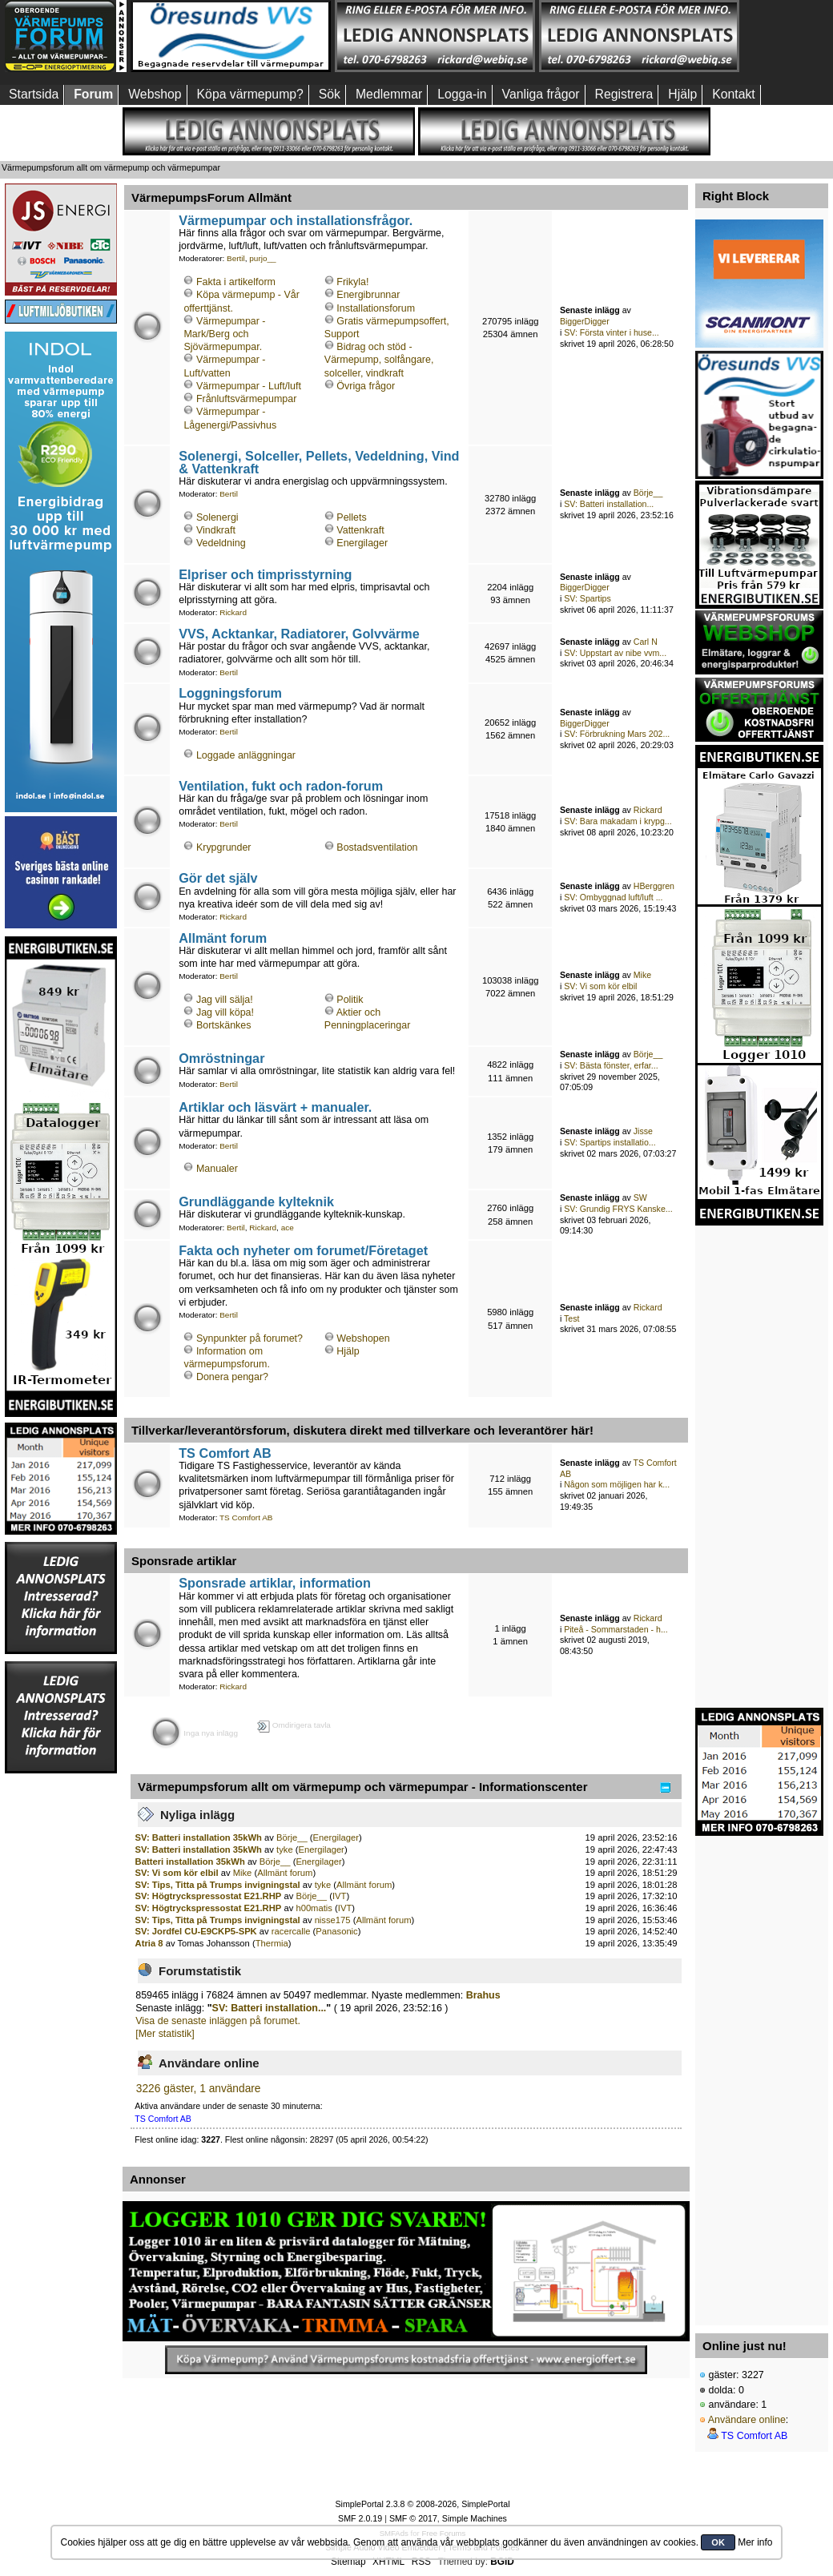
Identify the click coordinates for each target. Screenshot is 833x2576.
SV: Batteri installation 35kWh (198, 1837)
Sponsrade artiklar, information (275, 1583)
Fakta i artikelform (236, 282)
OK (718, 2542)
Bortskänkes (224, 1025)
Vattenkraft (360, 530)
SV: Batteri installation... (609, 504)
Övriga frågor (365, 386)
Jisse (643, 1131)
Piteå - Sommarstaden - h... (616, 1629)
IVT (339, 1896)
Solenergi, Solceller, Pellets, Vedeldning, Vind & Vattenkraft (319, 462)
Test (571, 1318)
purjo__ (262, 258)
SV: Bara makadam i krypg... (617, 821)
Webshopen (362, 1338)
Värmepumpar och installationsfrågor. (295, 220)
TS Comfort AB (225, 1453)
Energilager (362, 543)
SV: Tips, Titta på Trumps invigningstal (217, 1885)
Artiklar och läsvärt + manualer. (275, 1107)
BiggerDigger (585, 321)
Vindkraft (215, 530)
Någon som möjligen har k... (617, 1484)
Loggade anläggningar (246, 755)
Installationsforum (375, 308)
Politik (349, 999)
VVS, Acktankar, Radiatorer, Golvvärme (299, 633)
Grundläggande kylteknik (256, 1201)
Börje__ (648, 492)
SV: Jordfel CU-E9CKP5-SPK (196, 1931)
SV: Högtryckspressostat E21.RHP (208, 1896)
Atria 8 (149, 1943)
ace (287, 1227)
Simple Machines (474, 2518)
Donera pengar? (232, 1377)
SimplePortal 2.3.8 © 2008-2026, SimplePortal (422, 2504)
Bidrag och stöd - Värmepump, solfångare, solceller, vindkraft (379, 359)
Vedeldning (221, 543)
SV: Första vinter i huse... (611, 332)
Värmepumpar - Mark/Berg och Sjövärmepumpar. (224, 334)
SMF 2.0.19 (360, 2518)
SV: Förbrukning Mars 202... (617, 734)
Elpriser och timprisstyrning (265, 574)
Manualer (217, 1168)
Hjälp (347, 1351)
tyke (284, 1849)
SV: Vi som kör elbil (600, 986)
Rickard (233, 612)
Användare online (747, 2419)
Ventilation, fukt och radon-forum (281, 786)
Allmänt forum (223, 938)
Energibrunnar (368, 294)
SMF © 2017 (413, 2518)
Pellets (351, 517)
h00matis (314, 1908)
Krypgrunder (224, 847)
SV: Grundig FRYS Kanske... (618, 1209)
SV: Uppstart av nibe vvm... (615, 653)
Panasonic (336, 1931)
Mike (642, 975)
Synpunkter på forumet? (249, 1338)
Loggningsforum (230, 693)
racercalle (291, 1931)
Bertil (236, 258)
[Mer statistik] (164, 2033)
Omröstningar (221, 1058)
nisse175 (333, 1920)
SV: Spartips (587, 598)
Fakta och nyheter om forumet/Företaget (303, 1250)
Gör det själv (218, 878)
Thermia (272, 1943)
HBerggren (654, 886)
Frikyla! (352, 282)
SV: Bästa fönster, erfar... (611, 1065)
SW (640, 1197)
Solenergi (217, 517)
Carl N (646, 641)
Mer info (755, 2542)
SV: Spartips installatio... (609, 1142)
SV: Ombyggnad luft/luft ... (613, 897)
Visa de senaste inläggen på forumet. (217, 2021)
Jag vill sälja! (224, 999)
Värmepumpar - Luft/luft (248, 386)
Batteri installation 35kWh (190, 1861)
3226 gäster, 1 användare (198, 2089)
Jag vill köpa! (225, 1012)
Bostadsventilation (376, 847)
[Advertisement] (61, 2015)
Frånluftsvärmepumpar (246, 399)
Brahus (483, 1995)
